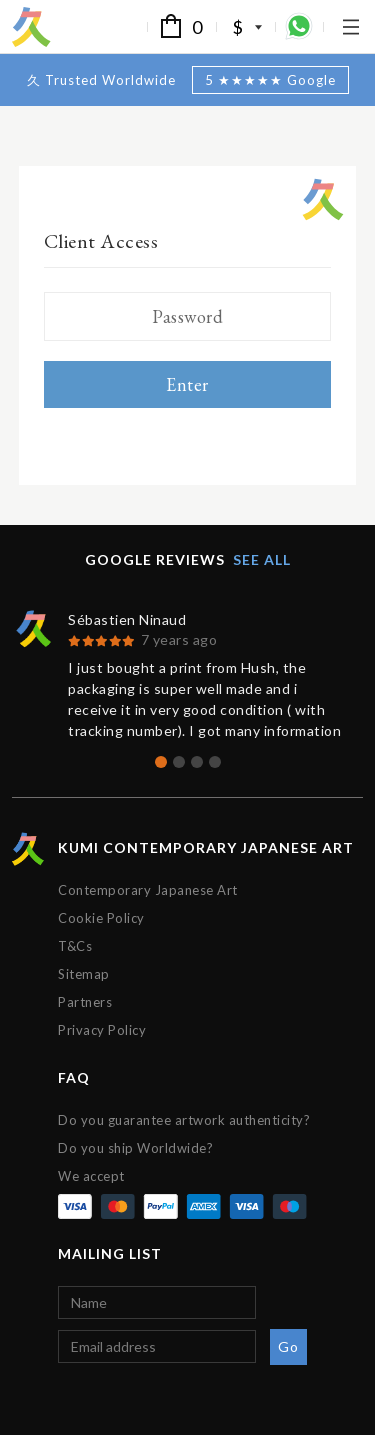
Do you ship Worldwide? (135, 1148)
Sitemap (84, 974)
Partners (85, 1002)
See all (262, 559)
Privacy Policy (102, 1030)
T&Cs (75, 946)
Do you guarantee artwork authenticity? (184, 1120)
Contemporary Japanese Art (148, 890)
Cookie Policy (101, 918)
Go (288, 1346)
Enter (187, 384)
